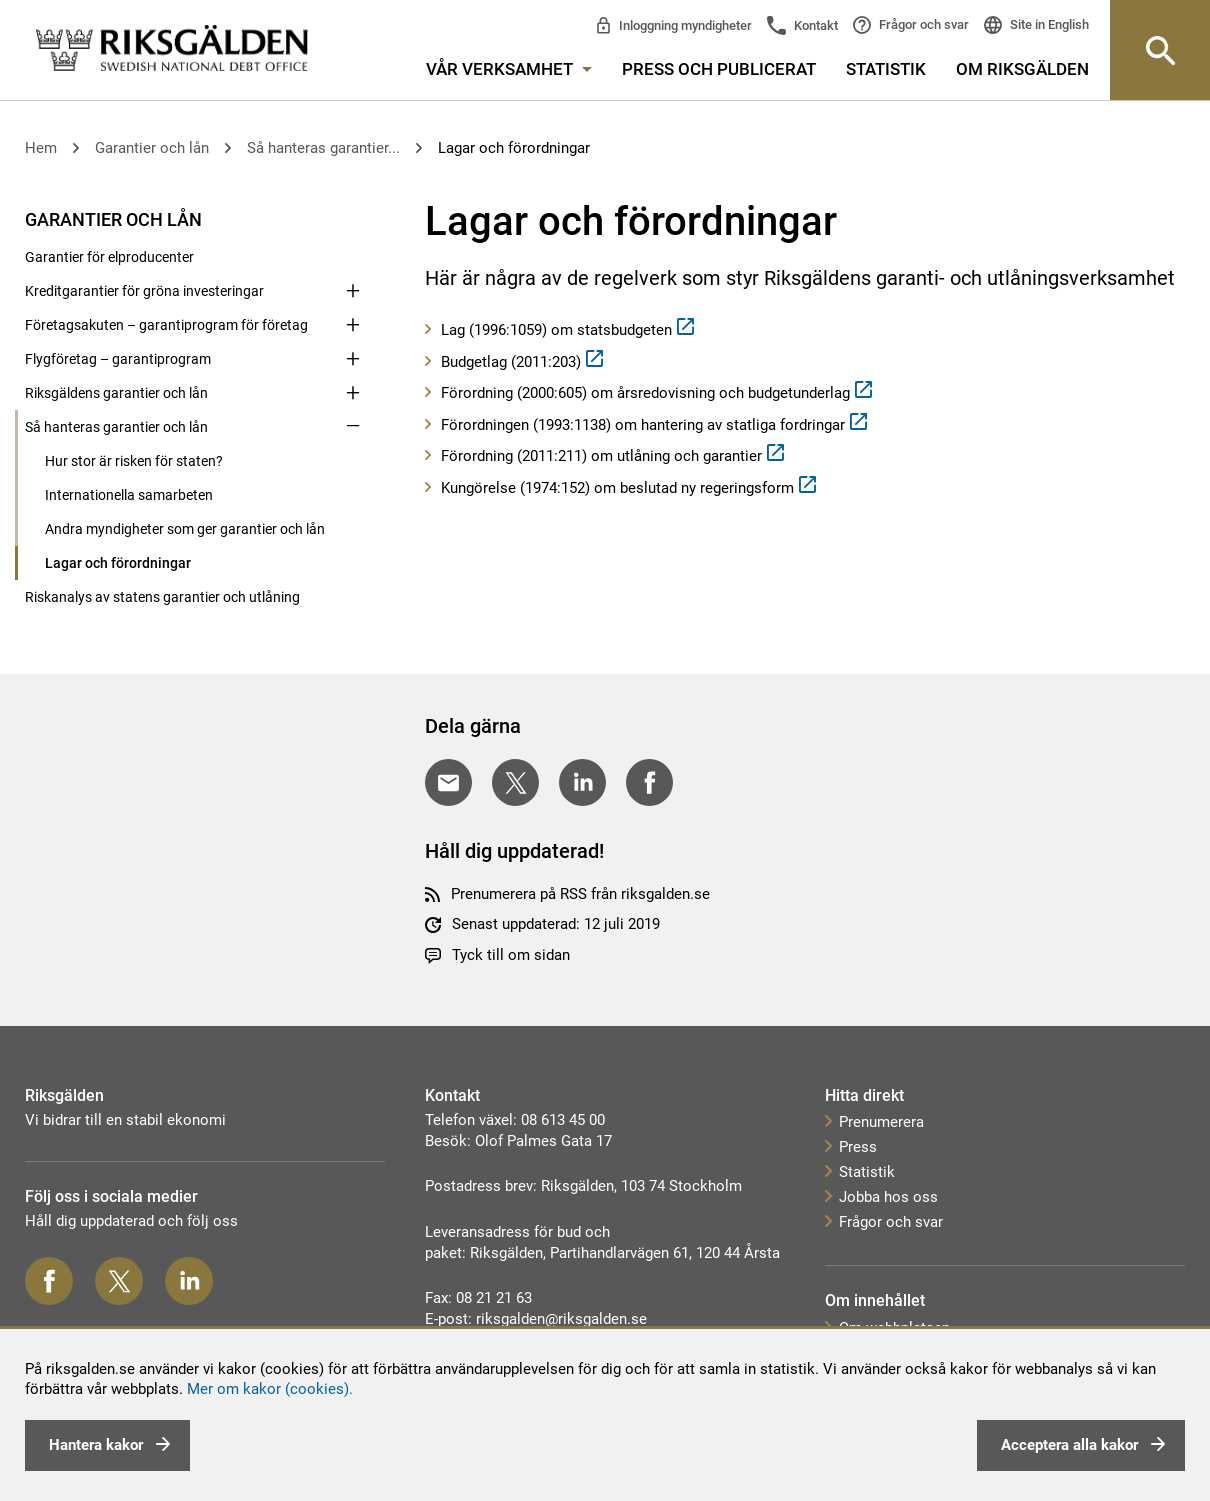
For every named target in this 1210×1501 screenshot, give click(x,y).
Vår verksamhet (509, 69)
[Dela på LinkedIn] (582, 782)
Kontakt (814, 25)
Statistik (886, 69)
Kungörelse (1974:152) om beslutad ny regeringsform (617, 488)
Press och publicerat (719, 69)
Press (858, 1147)
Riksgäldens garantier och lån (116, 393)
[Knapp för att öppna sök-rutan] (1160, 50)
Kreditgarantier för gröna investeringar (144, 291)
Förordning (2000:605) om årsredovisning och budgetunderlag (645, 393)
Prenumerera (881, 1122)
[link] (172, 49)
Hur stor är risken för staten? (134, 461)
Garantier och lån (152, 148)
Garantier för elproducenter (109, 257)
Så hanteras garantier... (323, 148)
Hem (41, 148)
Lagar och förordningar (514, 148)
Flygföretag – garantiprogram (118, 359)
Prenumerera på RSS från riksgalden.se (580, 894)
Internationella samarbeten (129, 495)
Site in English (1048, 24)
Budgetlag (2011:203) (511, 362)
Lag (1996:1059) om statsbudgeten (556, 330)
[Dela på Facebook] (649, 782)
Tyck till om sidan (511, 955)
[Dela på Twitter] (515, 782)
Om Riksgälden (1022, 69)
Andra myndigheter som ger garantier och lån (185, 529)
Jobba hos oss (888, 1197)
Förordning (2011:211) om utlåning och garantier (601, 456)
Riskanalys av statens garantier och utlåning (162, 597)
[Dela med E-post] (448, 782)
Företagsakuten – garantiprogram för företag (166, 325)
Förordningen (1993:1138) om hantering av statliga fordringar (643, 425)
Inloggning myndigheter (684, 25)
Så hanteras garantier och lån (116, 427)
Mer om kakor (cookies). (270, 1389)
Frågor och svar (922, 24)
